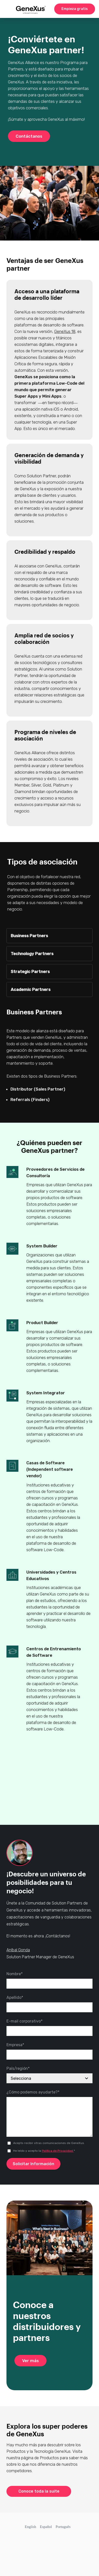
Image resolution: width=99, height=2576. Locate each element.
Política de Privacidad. (58, 2150)
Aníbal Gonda (18, 1950)
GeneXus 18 (64, 331)
